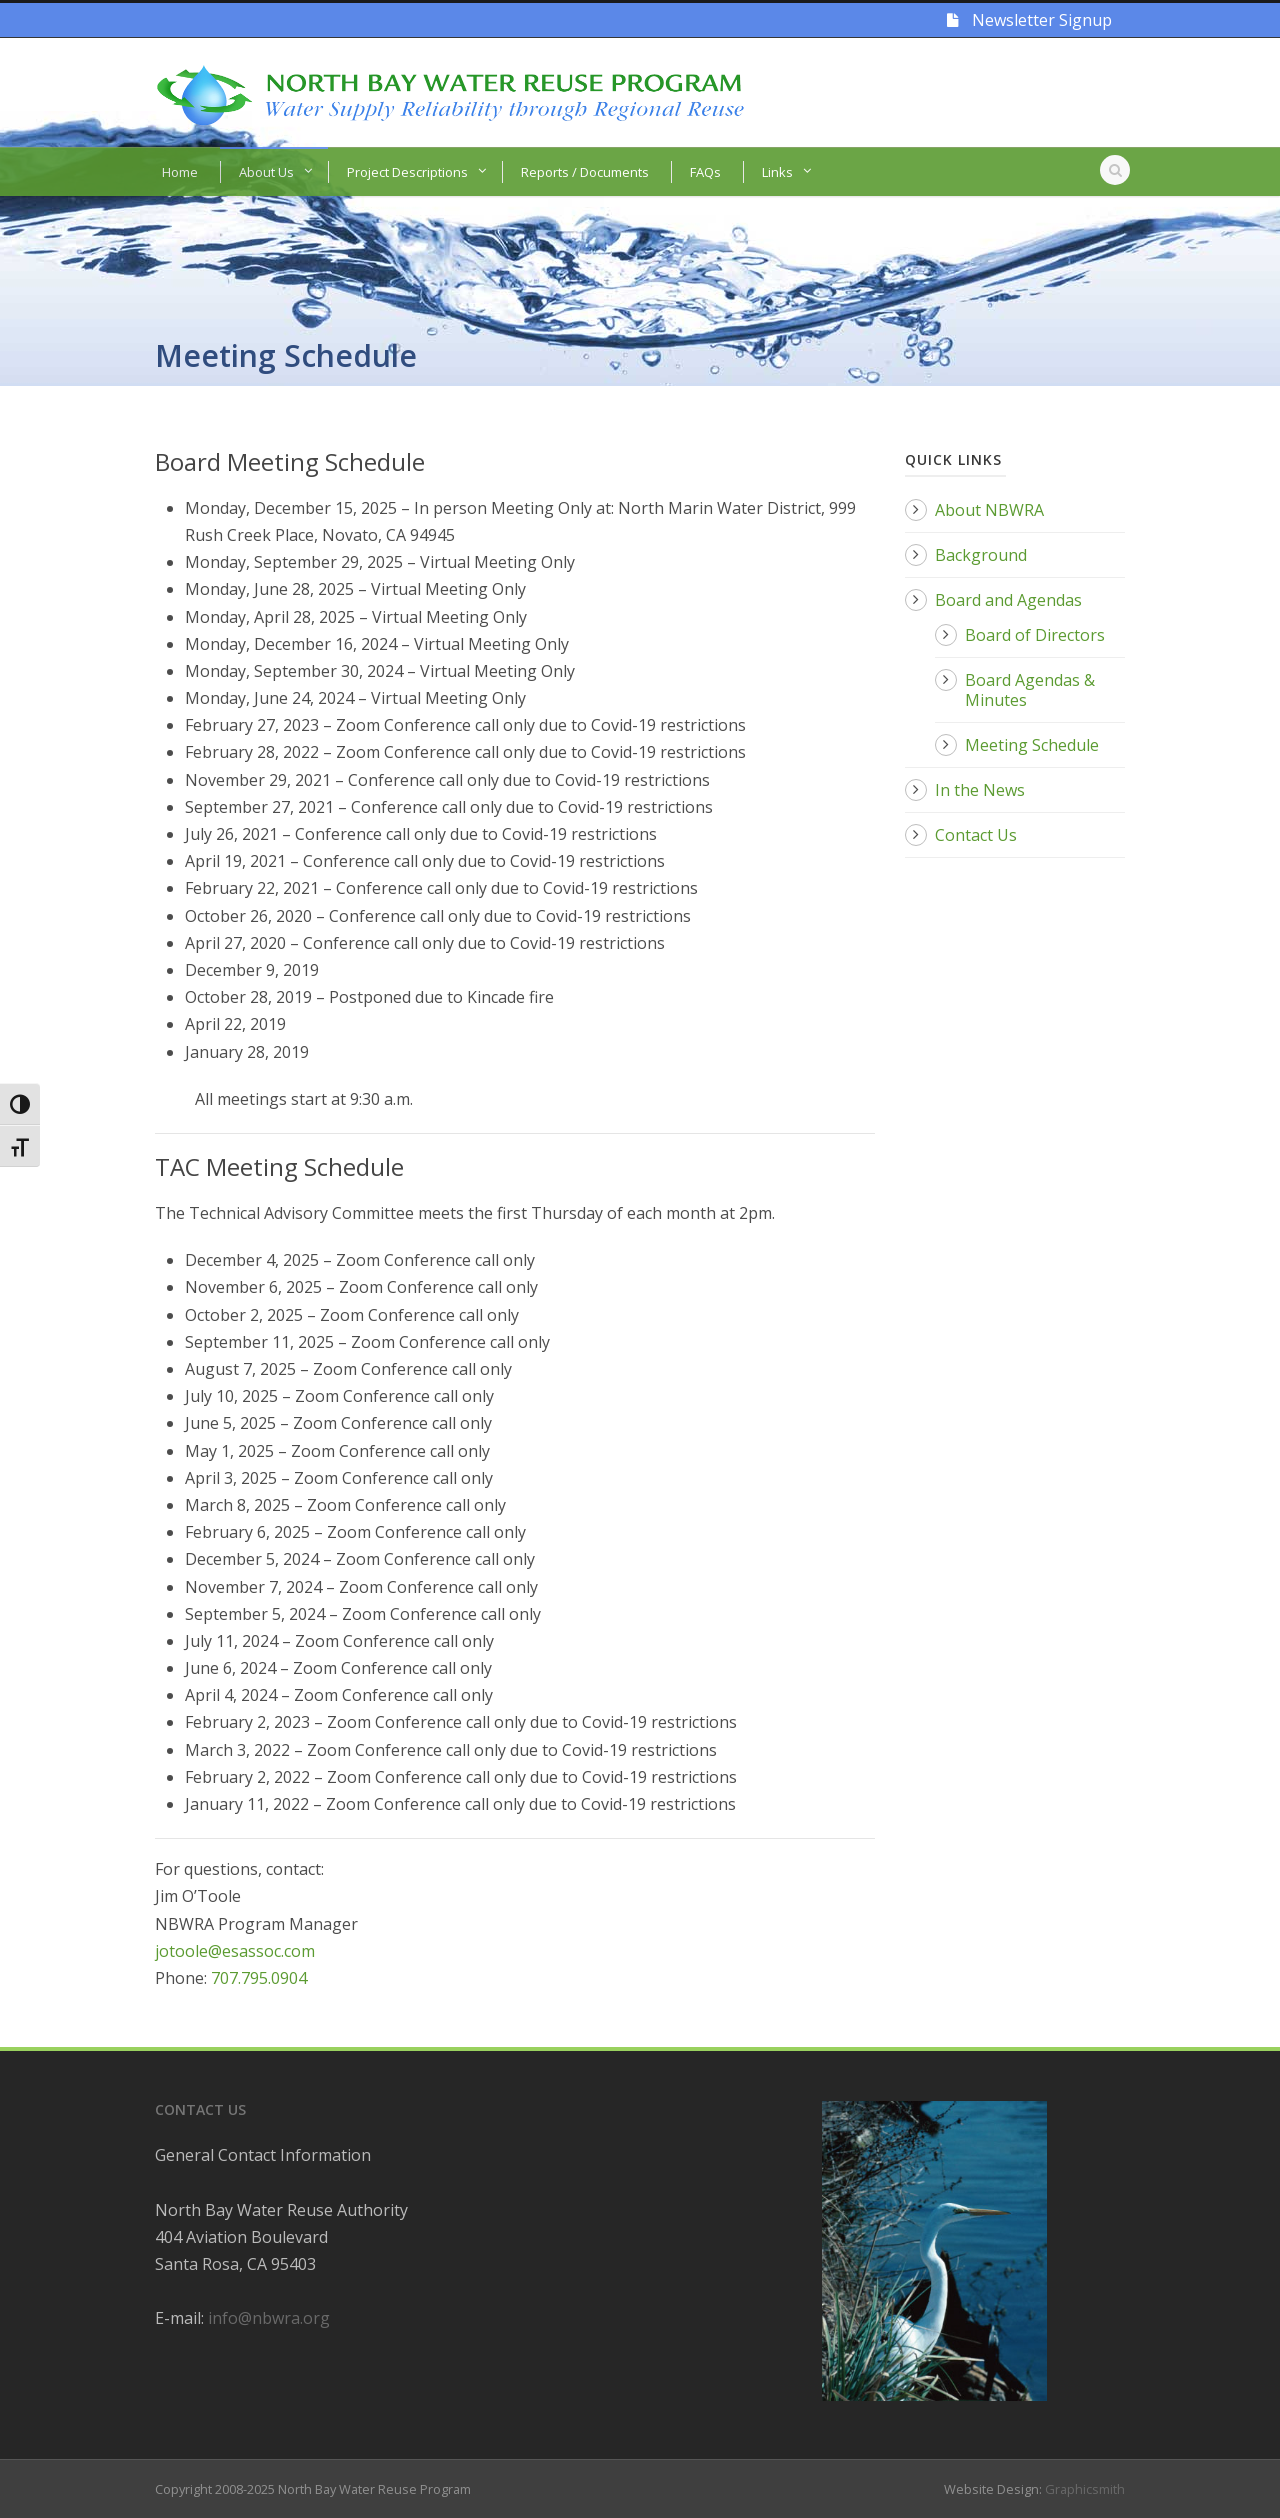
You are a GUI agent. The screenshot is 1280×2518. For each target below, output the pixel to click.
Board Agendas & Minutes (1030, 690)
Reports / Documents (585, 172)
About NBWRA (989, 510)
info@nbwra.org (269, 2318)
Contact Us (976, 835)
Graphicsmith (1085, 2489)
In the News (980, 790)
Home (180, 172)
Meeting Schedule (1032, 745)
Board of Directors (1035, 635)
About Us (266, 172)
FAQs (705, 172)
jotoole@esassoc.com (235, 1951)
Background (981, 555)
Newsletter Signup (1029, 20)
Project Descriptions (407, 172)
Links (777, 172)
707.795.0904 (259, 1978)
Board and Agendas (1008, 600)
